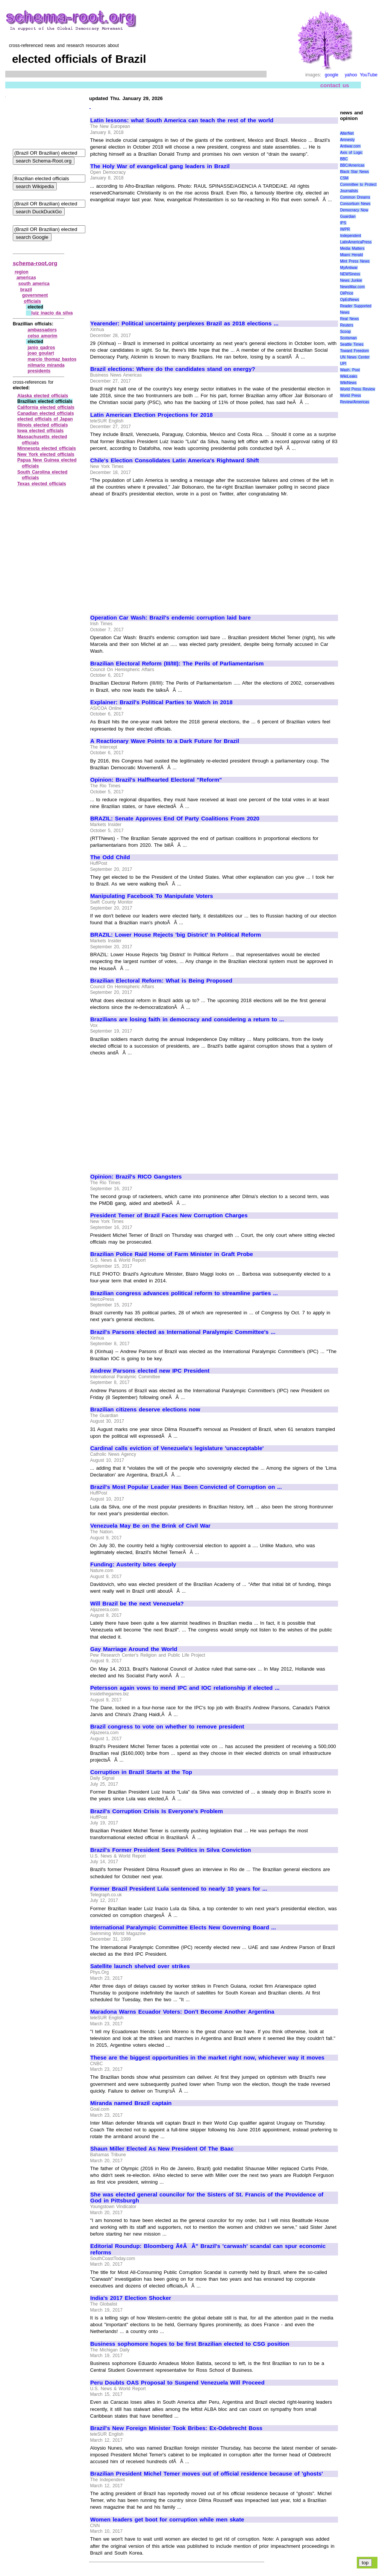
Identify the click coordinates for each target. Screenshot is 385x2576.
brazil (26, 289)
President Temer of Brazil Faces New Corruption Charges (169, 1215)
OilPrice (346, 293)
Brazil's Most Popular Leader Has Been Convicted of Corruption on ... (186, 1487)
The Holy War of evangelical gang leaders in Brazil (160, 166)
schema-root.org (35, 263)
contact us (334, 85)
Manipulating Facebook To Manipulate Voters (151, 896)
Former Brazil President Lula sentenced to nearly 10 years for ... (178, 1889)
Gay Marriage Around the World (133, 1649)
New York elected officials (45, 454)
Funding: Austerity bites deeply (133, 1564)
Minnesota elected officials (46, 448)
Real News (349, 319)
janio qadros (41, 347)
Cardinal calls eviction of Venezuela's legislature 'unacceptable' (177, 1448)
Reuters (346, 325)
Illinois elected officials (42, 425)
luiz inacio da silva (52, 313)
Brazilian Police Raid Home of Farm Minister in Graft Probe (171, 1254)
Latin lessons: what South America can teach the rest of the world (181, 120)
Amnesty (347, 140)
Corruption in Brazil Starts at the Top (141, 1772)
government (35, 295)
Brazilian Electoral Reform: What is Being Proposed (161, 981)
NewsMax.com (352, 287)
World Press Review (357, 389)
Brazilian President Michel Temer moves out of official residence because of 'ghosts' (206, 2474)
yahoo (351, 74)
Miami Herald (351, 255)
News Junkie (351, 280)
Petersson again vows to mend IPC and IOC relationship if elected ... (185, 1688)
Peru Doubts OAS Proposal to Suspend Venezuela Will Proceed (177, 2383)
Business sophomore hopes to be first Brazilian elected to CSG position (189, 2344)
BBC (344, 159)
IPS (343, 223)
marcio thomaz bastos (51, 359)
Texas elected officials (41, 483)
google (331, 74)
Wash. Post (349, 370)
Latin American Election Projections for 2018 (151, 415)
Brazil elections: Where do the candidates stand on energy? (172, 369)
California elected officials (45, 407)
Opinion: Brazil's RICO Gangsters (136, 1177)
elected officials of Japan (45, 419)
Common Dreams (355, 197)
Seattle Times (351, 344)
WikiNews (348, 383)
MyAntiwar (349, 268)
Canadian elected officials (45, 413)
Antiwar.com (350, 146)
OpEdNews (349, 300)
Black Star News (354, 172)
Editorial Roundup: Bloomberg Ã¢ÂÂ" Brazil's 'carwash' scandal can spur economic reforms (208, 2249)
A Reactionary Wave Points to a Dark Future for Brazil (164, 741)
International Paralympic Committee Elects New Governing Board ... (183, 1927)
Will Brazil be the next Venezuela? (137, 1604)
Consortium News (355, 204)
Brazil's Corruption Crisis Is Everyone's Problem (156, 1811)
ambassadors (41, 330)
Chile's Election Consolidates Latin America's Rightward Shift (174, 460)
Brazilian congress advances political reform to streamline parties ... (184, 1293)
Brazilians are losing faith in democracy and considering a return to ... (187, 1019)
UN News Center (354, 357)
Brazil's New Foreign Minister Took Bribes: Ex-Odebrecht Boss (176, 2428)
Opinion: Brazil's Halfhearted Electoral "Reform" (156, 780)
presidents (38, 371)
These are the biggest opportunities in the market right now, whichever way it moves (207, 2058)
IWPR (345, 229)
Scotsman (348, 338)
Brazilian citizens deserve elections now (145, 1409)
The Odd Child (110, 857)
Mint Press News (354, 261)
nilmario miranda (45, 365)
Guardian (347, 216)
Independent (350, 236)
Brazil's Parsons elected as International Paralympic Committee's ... (183, 1332)
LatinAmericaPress (355, 242)
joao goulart (40, 353)
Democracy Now (354, 210)
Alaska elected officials (42, 395)
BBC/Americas (352, 165)
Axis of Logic (351, 152)
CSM (344, 178)
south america (34, 283)
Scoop (345, 332)
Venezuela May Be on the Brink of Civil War (150, 1526)
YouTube (368, 74)
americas (26, 277)
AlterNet (346, 133)
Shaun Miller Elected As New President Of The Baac (162, 2149)
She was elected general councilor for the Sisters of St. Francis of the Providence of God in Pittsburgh (206, 2198)
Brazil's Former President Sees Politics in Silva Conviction (170, 1850)
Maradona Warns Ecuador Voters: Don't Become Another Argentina (182, 2012)
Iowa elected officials (40, 430)
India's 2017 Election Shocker (130, 2298)
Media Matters (352, 248)
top (365, 2562)
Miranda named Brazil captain (131, 2103)
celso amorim (42, 336)
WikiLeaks (348, 376)
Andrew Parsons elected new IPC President (149, 1371)
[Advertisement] (153, 258)
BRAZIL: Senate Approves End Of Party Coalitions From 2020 (174, 819)
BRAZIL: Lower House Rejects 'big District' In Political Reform (175, 935)
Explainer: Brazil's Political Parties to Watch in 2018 (161, 702)
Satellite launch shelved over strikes (140, 1966)
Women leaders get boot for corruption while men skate (167, 2520)
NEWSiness (350, 274)
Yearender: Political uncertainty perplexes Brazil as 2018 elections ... (184, 323)
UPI (343, 363)
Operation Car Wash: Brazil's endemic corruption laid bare (170, 618)
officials (32, 301)
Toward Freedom (354, 351)
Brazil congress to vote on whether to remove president (167, 1727)
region (22, 272)
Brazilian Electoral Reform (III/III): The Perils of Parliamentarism (177, 664)
